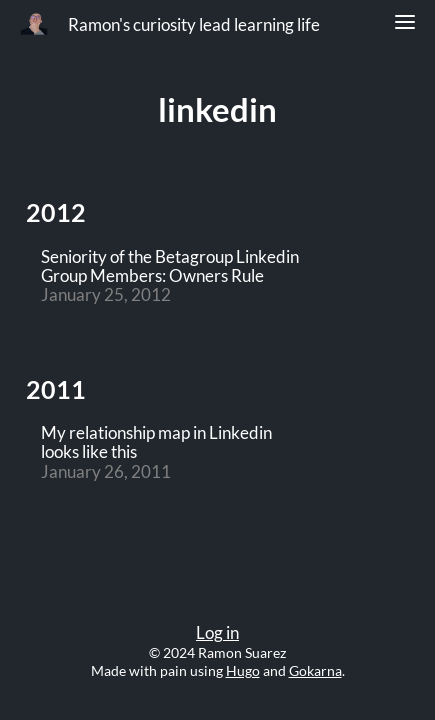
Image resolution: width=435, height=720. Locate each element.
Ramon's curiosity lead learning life (194, 25)
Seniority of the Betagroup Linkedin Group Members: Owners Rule (170, 267)
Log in (217, 633)
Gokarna (315, 670)
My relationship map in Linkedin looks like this (156, 443)
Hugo (243, 670)
